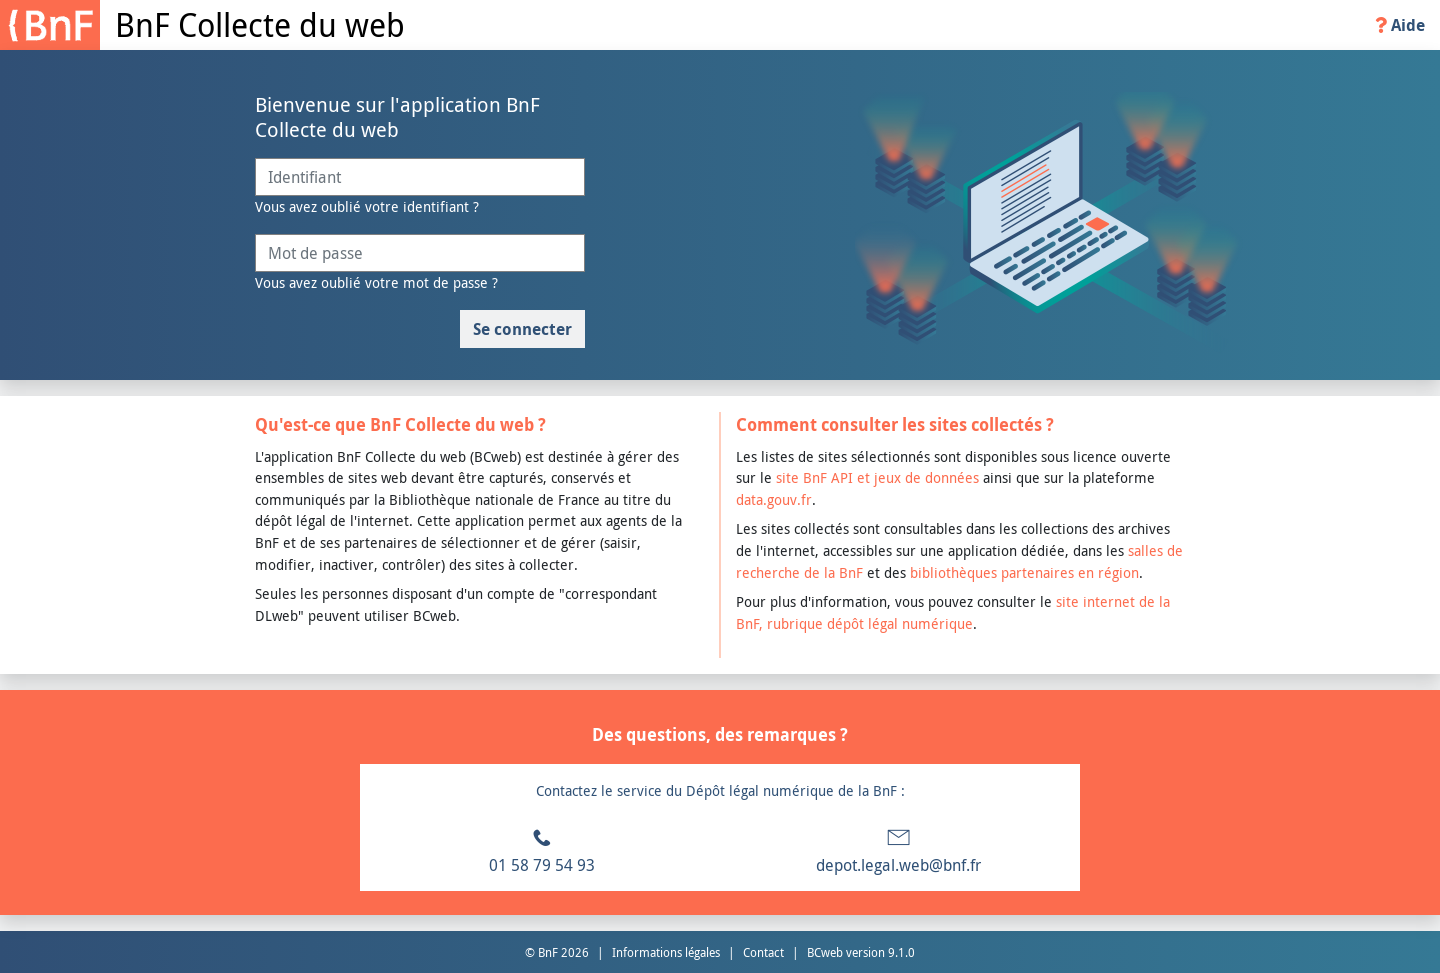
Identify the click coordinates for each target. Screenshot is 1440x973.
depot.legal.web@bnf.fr (898, 865)
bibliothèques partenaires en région (1024, 572)
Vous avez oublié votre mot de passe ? (376, 282)
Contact (763, 952)
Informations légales (666, 952)
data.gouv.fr (774, 499)
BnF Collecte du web (260, 24)
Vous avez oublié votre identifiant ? (367, 206)
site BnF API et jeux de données (877, 477)
